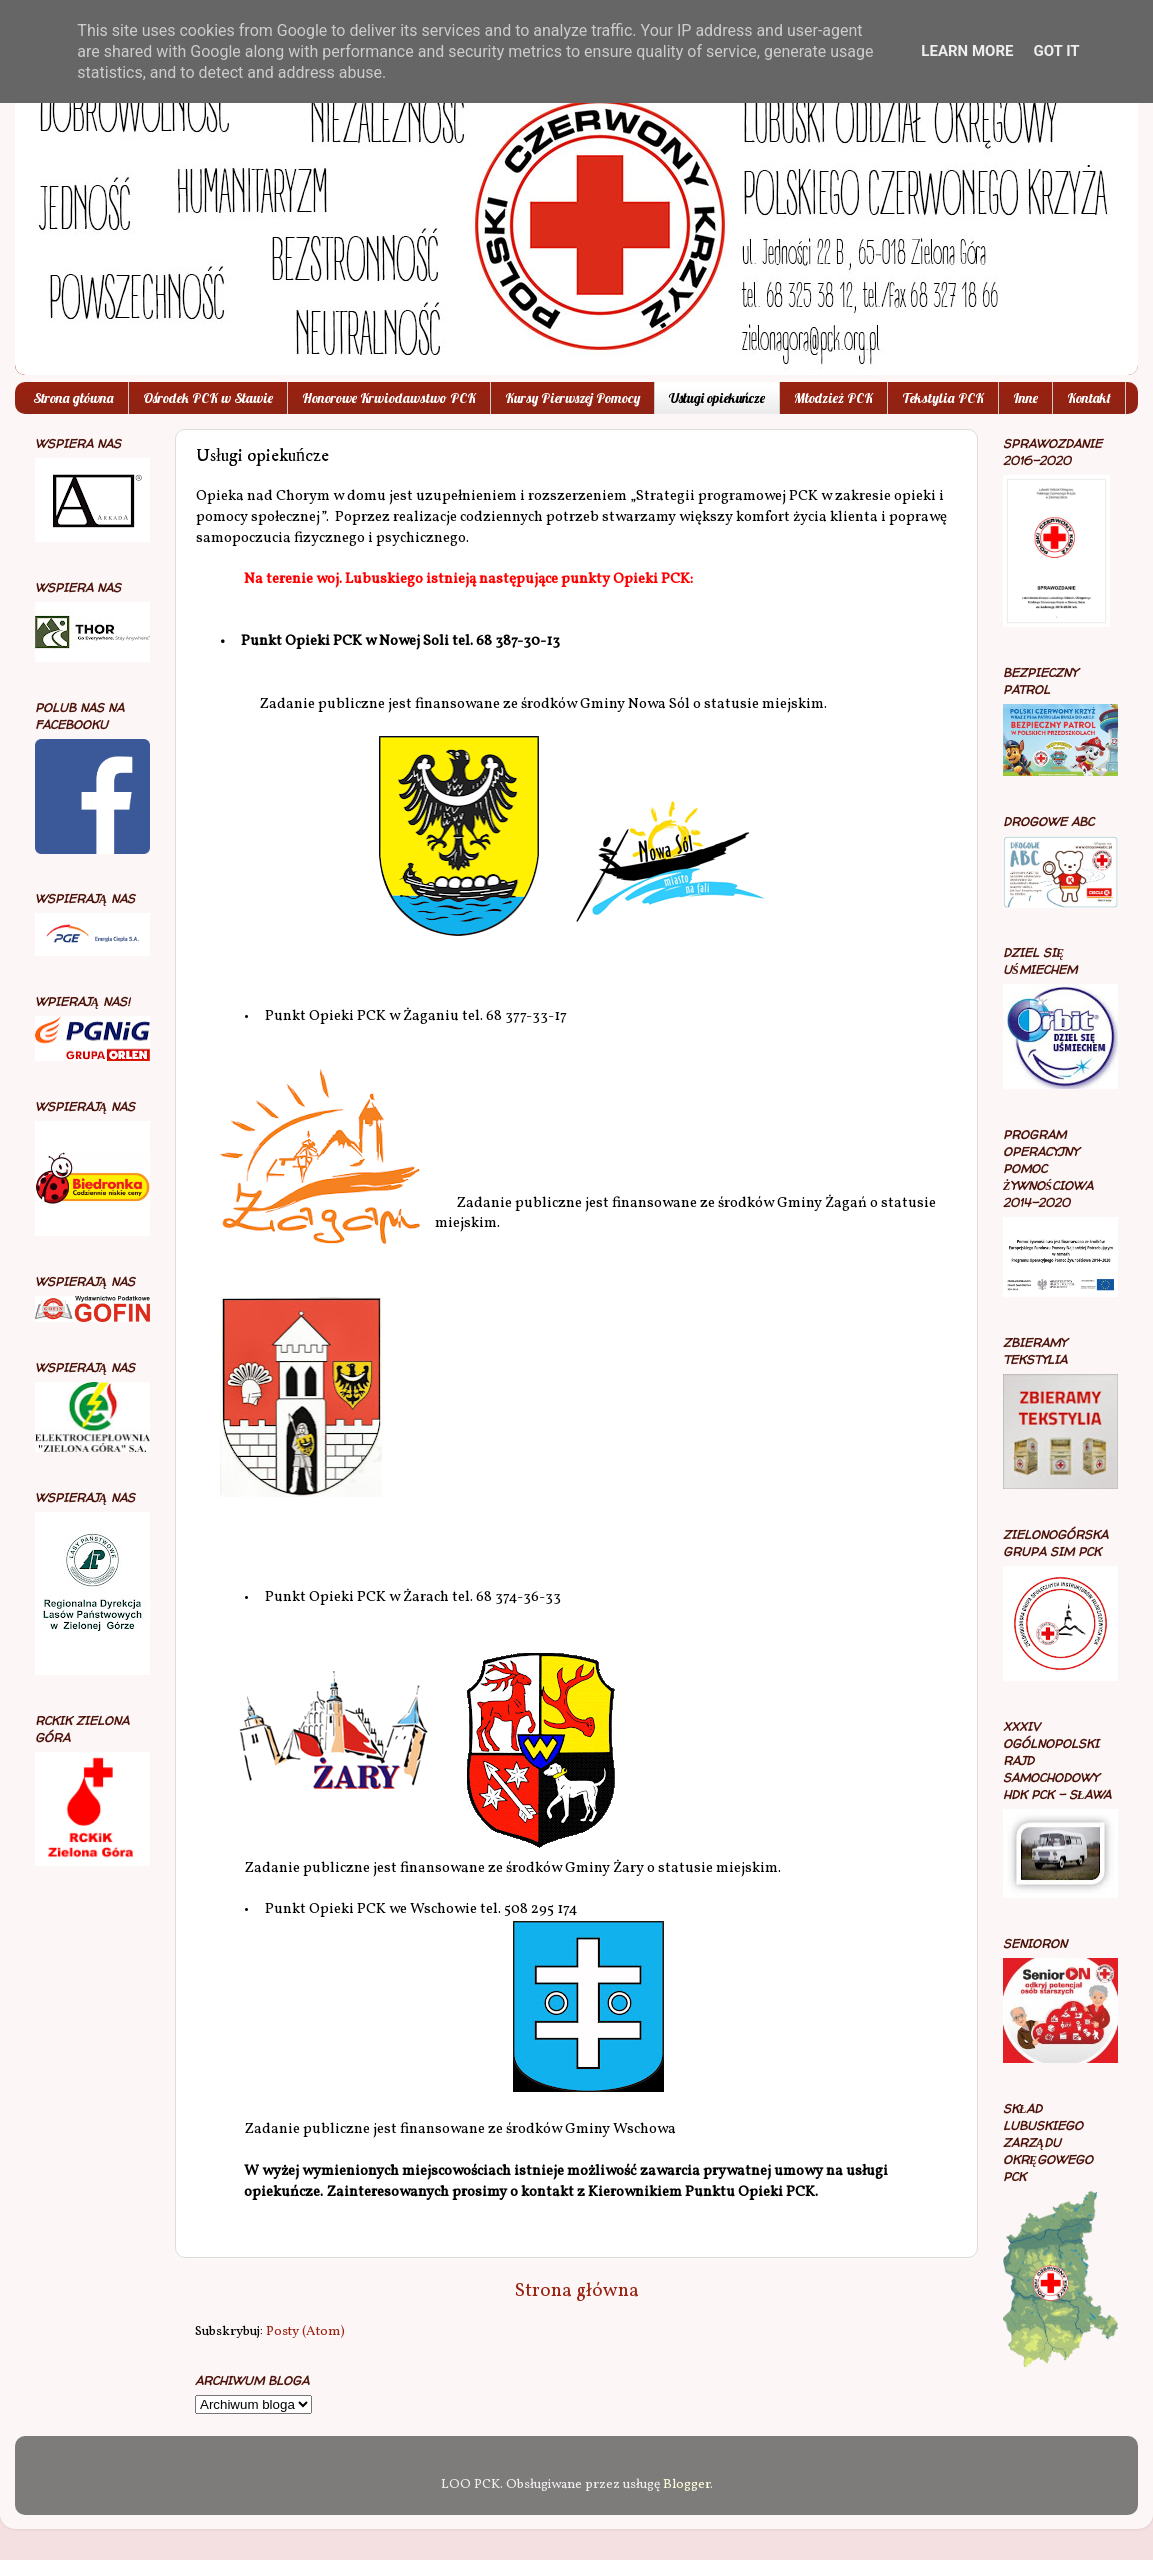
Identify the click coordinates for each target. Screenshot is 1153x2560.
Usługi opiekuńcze (717, 398)
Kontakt (1089, 398)
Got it (1056, 51)
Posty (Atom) (305, 2331)
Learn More (967, 51)
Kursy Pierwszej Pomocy (572, 398)
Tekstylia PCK (943, 398)
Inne (1025, 398)
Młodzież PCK (833, 398)
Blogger (686, 2484)
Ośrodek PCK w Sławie (208, 398)
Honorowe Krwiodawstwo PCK (389, 398)
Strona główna (73, 398)
